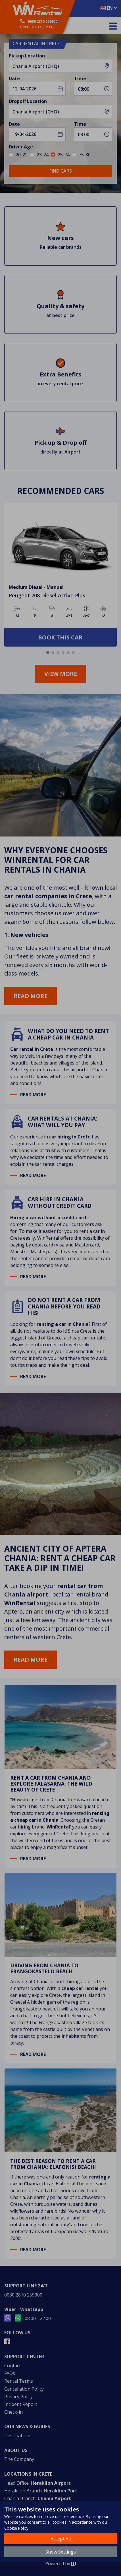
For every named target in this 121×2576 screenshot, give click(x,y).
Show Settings (60, 2552)
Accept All (61, 2539)
